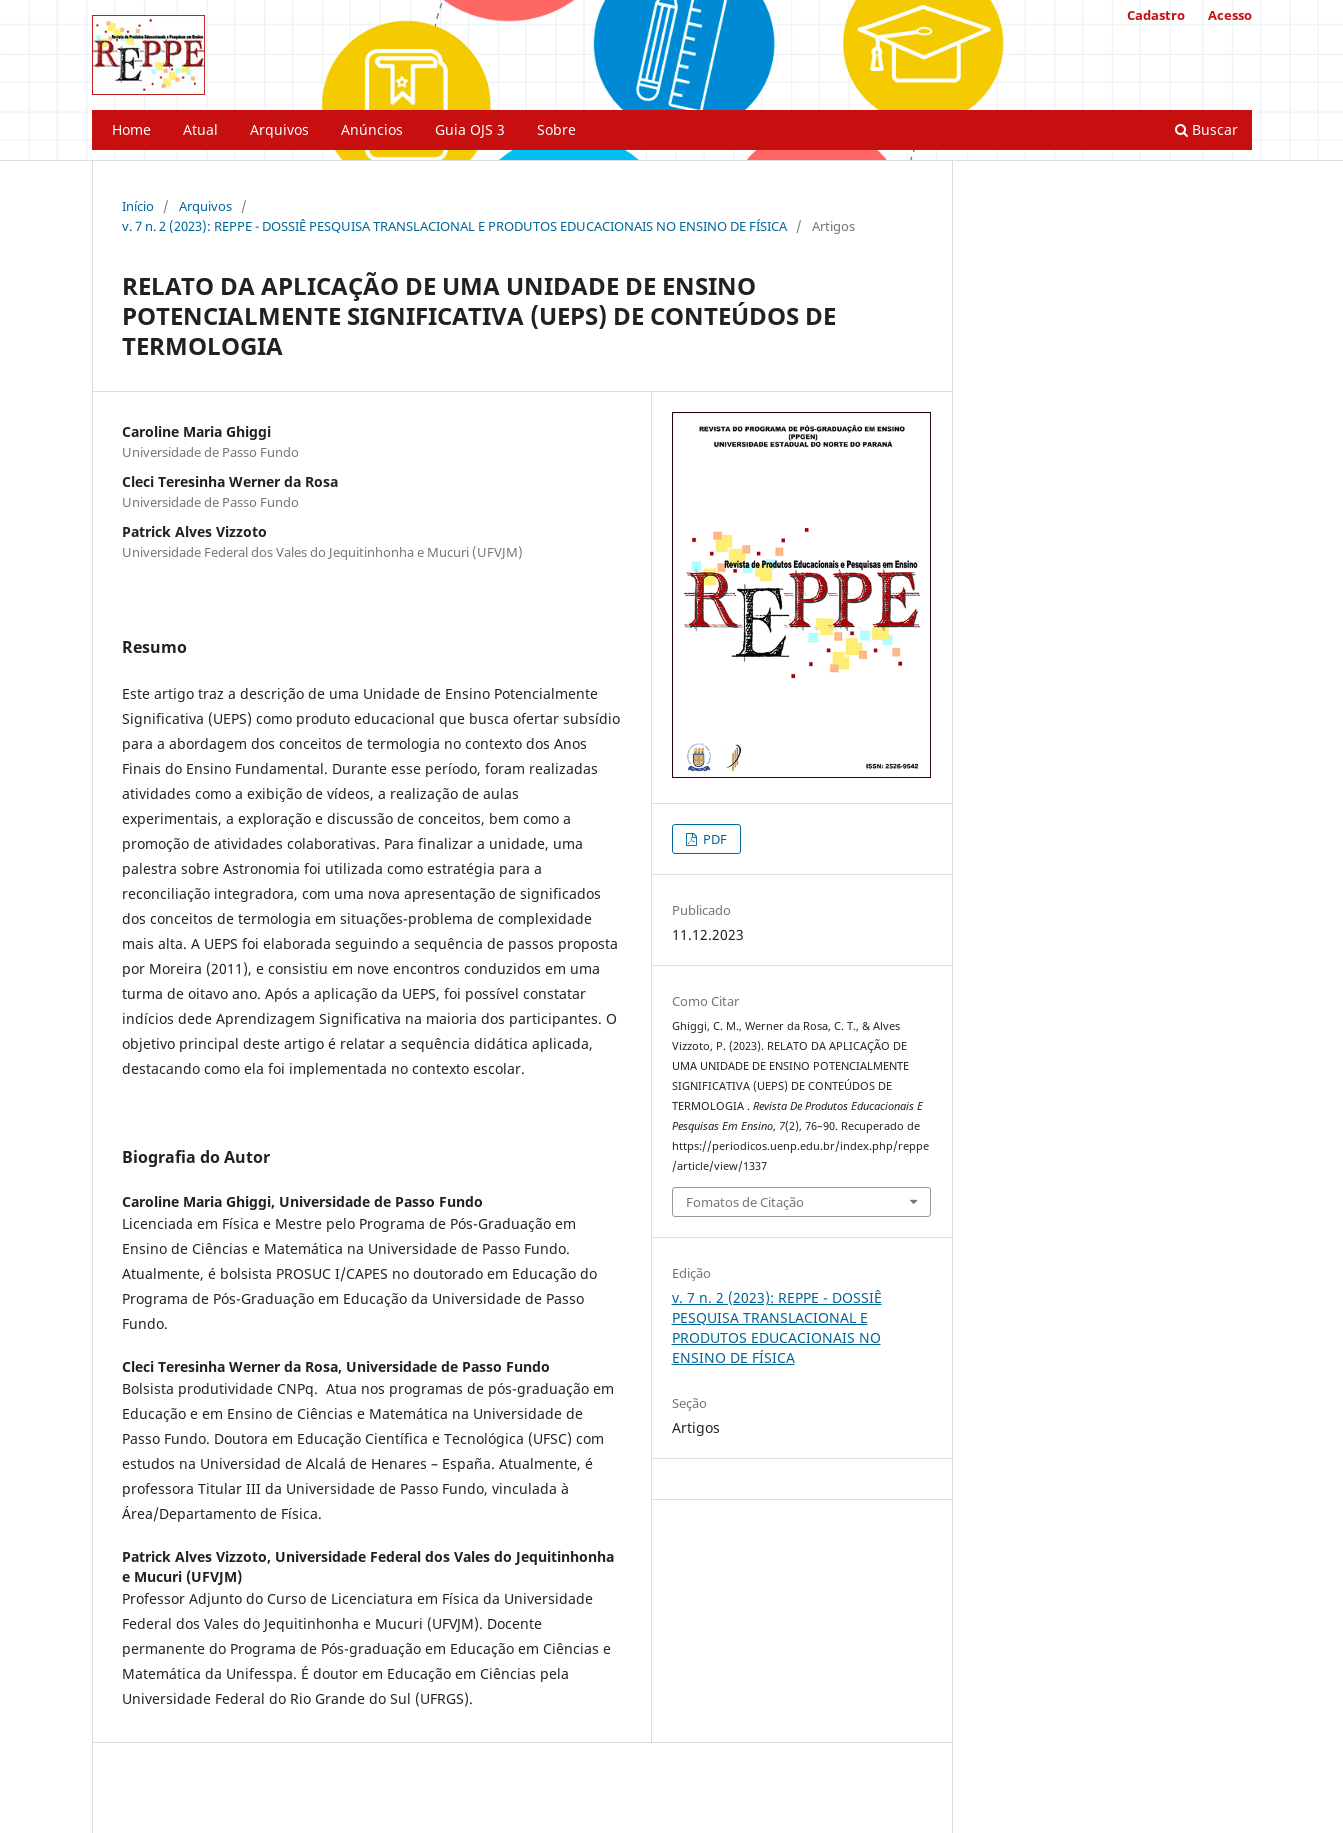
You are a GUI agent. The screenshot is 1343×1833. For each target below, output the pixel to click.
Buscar (1206, 129)
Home (131, 129)
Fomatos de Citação (745, 1202)
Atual (200, 129)
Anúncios (372, 129)
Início (138, 206)
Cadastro (1156, 15)
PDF (713, 839)
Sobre (556, 129)
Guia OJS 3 (470, 129)
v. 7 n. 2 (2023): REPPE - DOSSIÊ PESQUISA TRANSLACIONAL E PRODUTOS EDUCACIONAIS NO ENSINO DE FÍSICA (454, 226)
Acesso (1230, 15)
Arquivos (279, 129)
